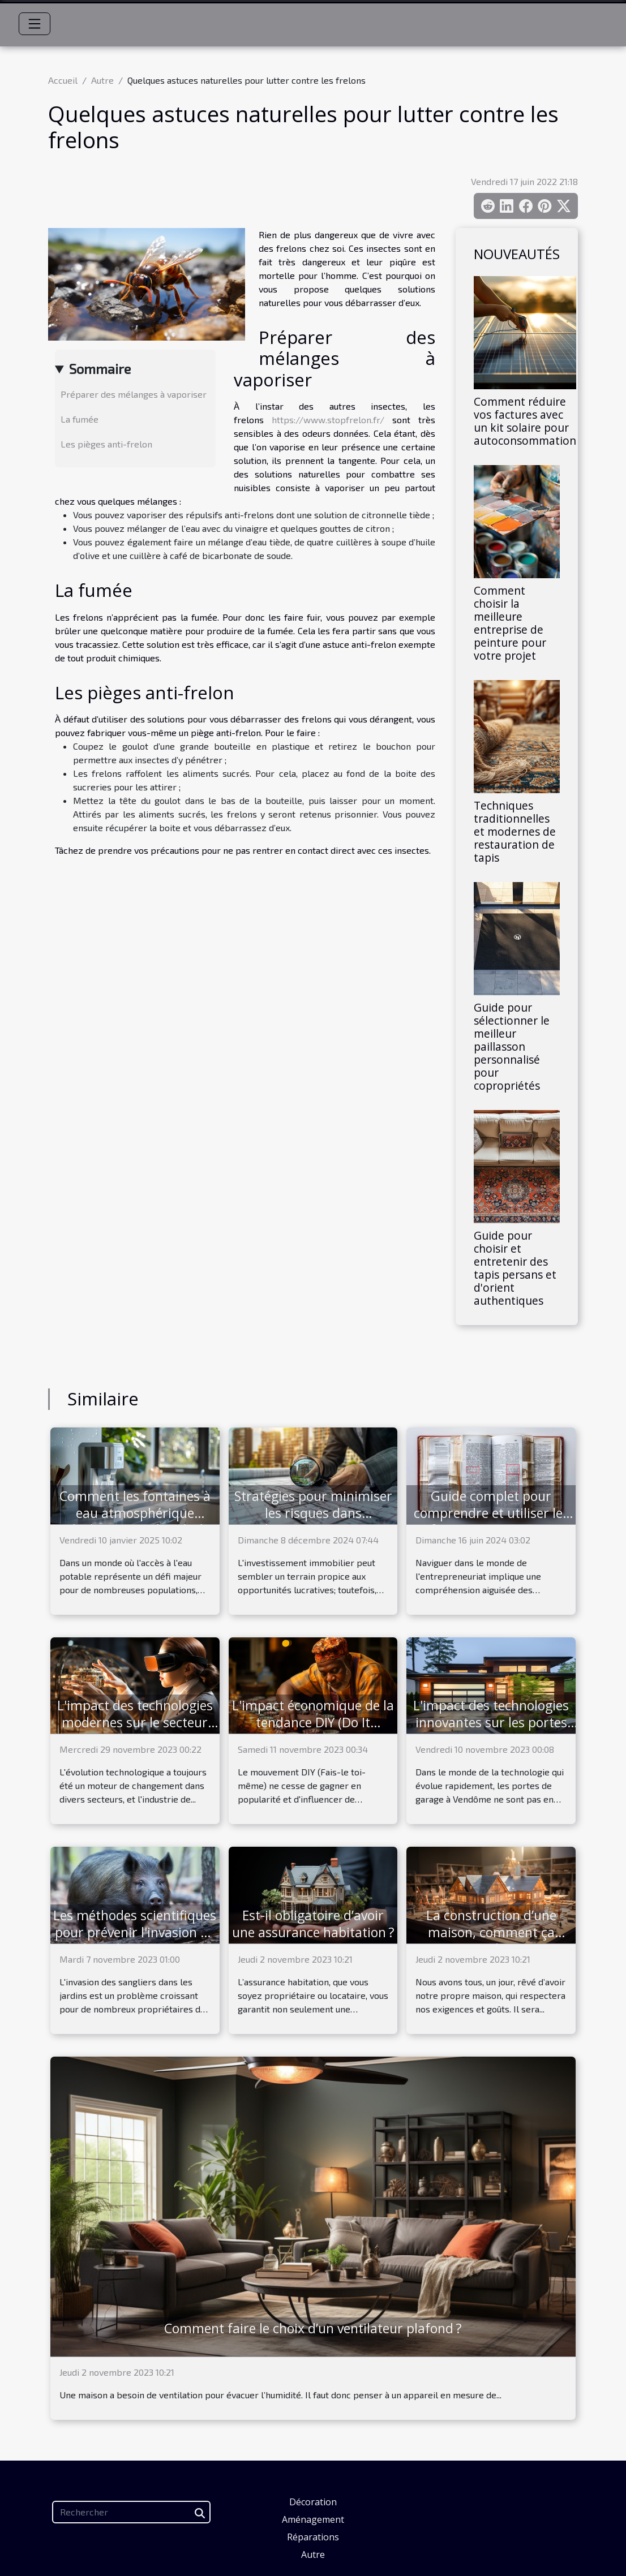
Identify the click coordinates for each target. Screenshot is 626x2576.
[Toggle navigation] (34, 23)
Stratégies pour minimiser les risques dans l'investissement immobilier (313, 1521)
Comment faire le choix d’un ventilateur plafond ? (313, 2328)
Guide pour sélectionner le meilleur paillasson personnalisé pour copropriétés (512, 1046)
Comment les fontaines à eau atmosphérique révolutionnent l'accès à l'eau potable (135, 1521)
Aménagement (313, 2519)
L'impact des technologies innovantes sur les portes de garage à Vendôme (491, 1722)
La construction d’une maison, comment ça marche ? (491, 1932)
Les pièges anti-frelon (106, 443)
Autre (102, 80)
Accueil (63, 80)
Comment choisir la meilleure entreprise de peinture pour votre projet (510, 623)
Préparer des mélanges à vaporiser (134, 394)
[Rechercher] (131, 2512)
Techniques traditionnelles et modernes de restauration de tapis (515, 831)
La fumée (79, 419)
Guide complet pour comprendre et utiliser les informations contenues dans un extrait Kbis (491, 1521)
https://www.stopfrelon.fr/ (328, 419)
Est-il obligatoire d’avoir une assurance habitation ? (313, 1923)
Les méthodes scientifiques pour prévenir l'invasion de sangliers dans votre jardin (134, 1932)
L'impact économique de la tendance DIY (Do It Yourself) (313, 1722)
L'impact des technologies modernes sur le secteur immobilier (135, 1722)
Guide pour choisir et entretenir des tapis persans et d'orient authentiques (515, 1268)
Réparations (313, 2537)
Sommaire (100, 368)
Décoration (313, 2502)
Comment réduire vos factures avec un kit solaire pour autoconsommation (525, 421)
